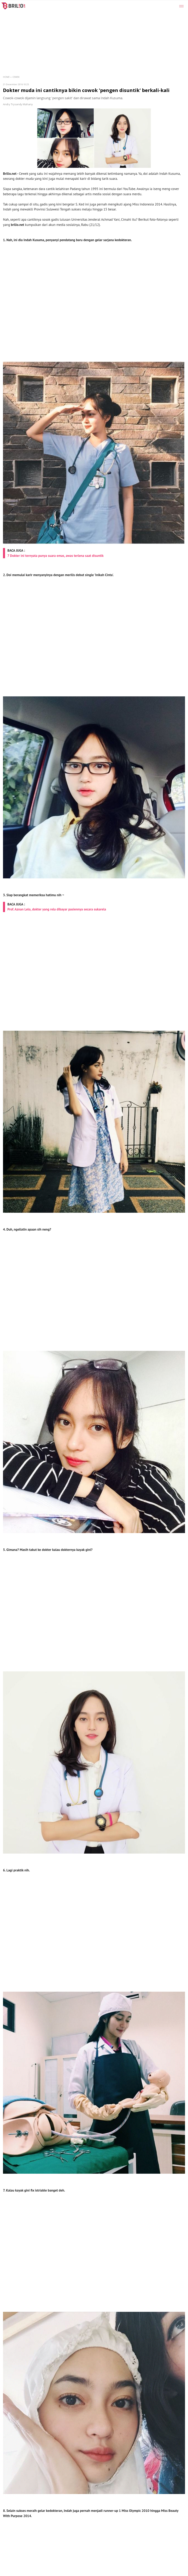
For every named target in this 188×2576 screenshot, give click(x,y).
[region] (104, 30)
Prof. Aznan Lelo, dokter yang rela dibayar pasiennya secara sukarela (56, 909)
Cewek (16, 76)
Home (6, 76)
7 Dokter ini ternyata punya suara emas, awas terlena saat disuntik (55, 555)
